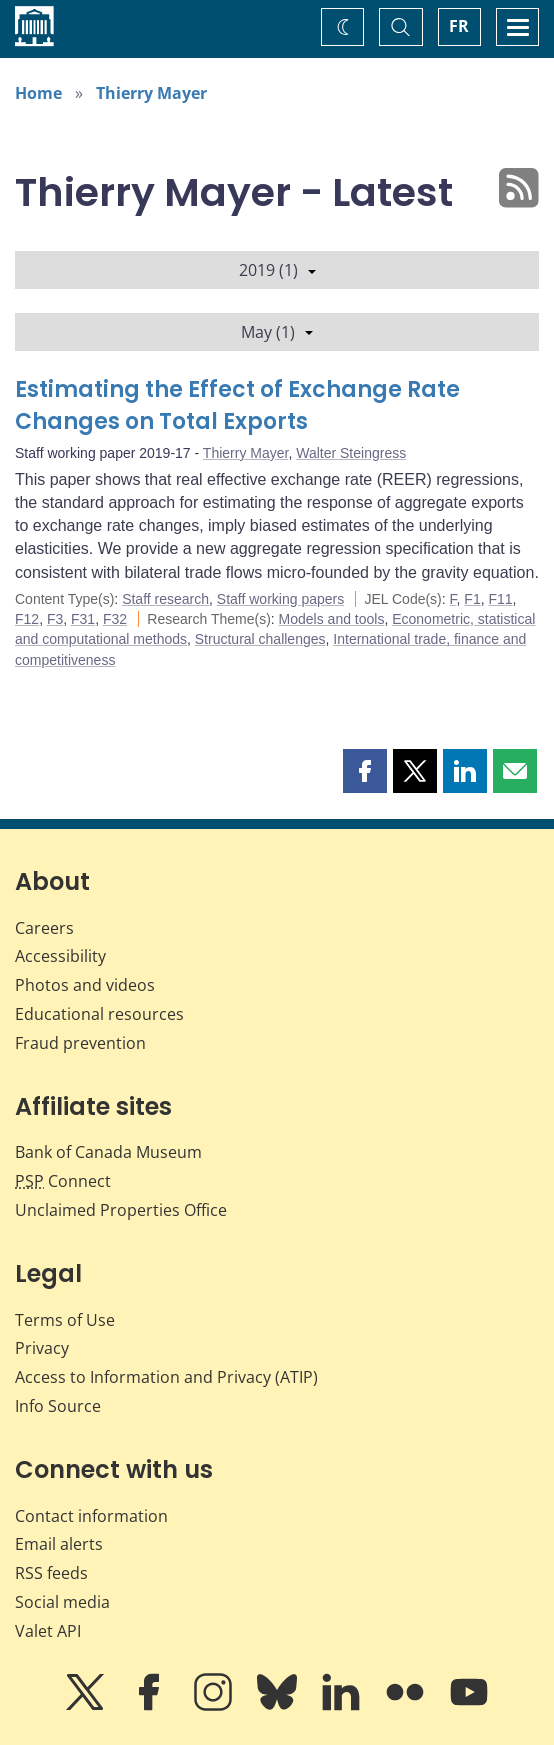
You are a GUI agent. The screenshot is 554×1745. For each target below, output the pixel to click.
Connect (63, 1181)
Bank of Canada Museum (108, 1152)
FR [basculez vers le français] (459, 26)
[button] (365, 771)
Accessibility (60, 956)
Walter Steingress (351, 453)
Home (38, 93)
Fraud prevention (80, 1043)
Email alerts (59, 1544)
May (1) (277, 332)
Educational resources (99, 1014)
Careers (44, 928)
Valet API (48, 1631)
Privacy (42, 1348)
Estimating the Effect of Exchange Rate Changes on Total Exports (237, 405)
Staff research (165, 599)
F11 (500, 599)
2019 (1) (277, 270)
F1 (472, 599)
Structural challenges (260, 639)
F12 (27, 619)
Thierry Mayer (151, 93)
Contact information (91, 1516)
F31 (83, 619)
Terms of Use (65, 1320)
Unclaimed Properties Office (121, 1210)
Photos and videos (85, 985)
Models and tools (332, 619)
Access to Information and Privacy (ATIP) (166, 1377)
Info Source (58, 1406)
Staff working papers (280, 599)
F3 (55, 619)
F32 (115, 619)
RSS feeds (51, 1573)
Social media (62, 1602)
